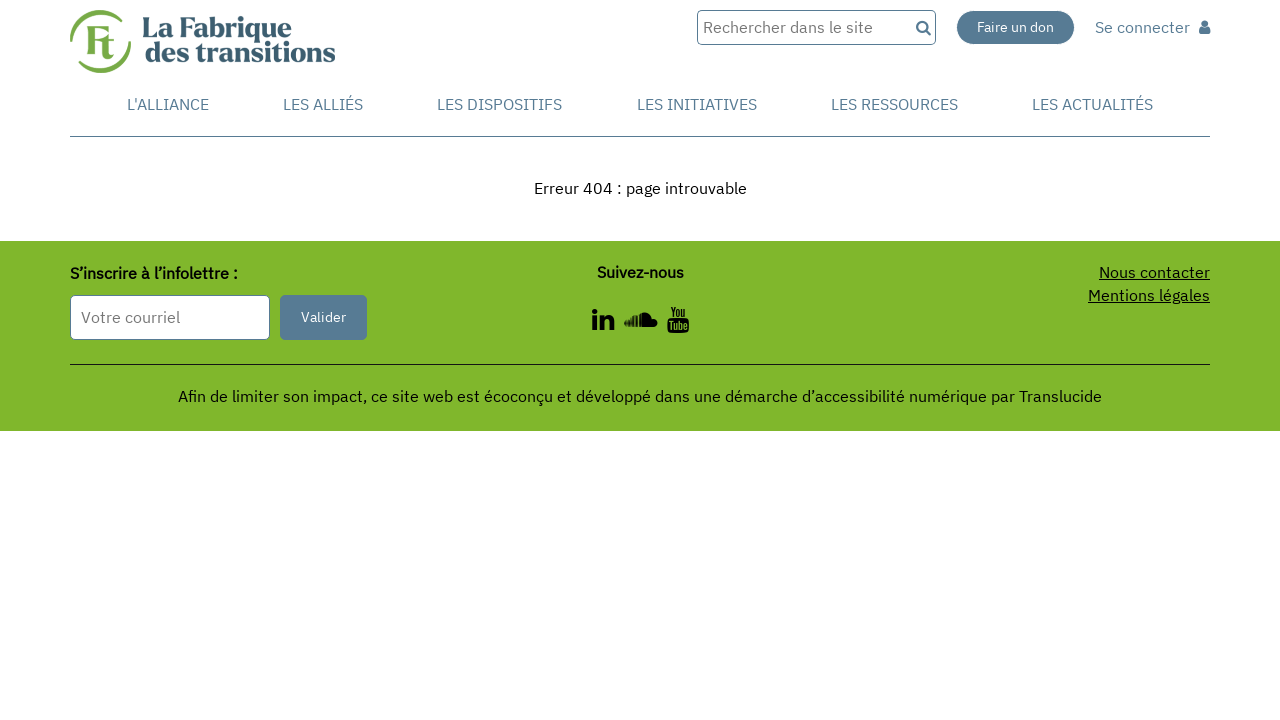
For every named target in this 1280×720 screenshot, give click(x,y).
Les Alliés (323, 104)
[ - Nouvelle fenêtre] (608, 323)
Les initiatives (697, 104)
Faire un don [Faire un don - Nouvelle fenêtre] (1015, 27)
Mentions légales (1149, 295)
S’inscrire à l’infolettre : (154, 273)
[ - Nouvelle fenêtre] (645, 323)
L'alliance (168, 104)
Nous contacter (1154, 272)
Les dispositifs (499, 104)
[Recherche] (922, 27)
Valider (323, 317)
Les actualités (1092, 104)
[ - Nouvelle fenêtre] (678, 323)
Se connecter (1152, 27)
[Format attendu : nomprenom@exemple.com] (170, 317)
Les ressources (894, 104)
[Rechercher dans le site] (802, 27)
